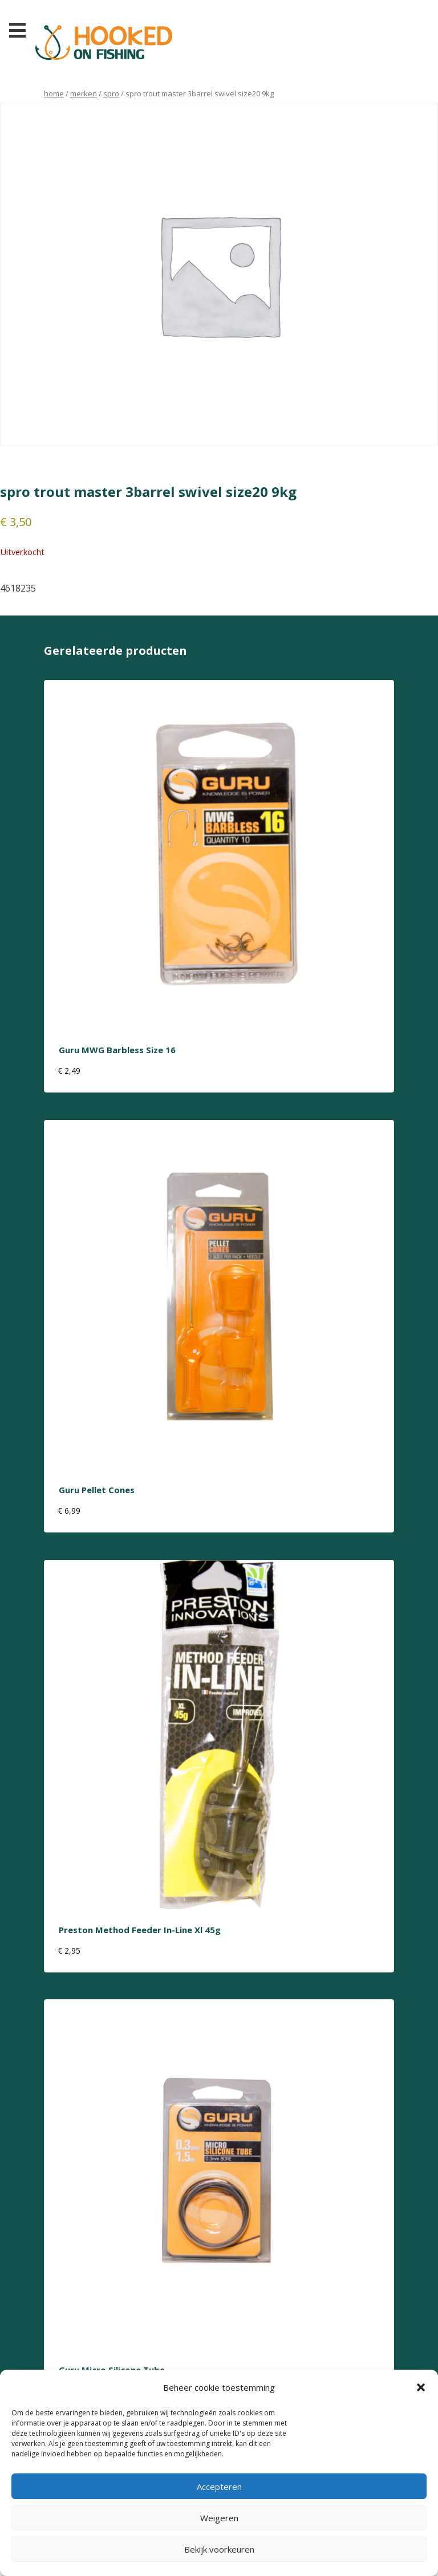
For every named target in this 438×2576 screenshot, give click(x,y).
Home (54, 93)
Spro (111, 93)
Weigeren (219, 2518)
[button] (421, 2387)
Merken (83, 93)
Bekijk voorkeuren (219, 2549)
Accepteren (219, 2486)
